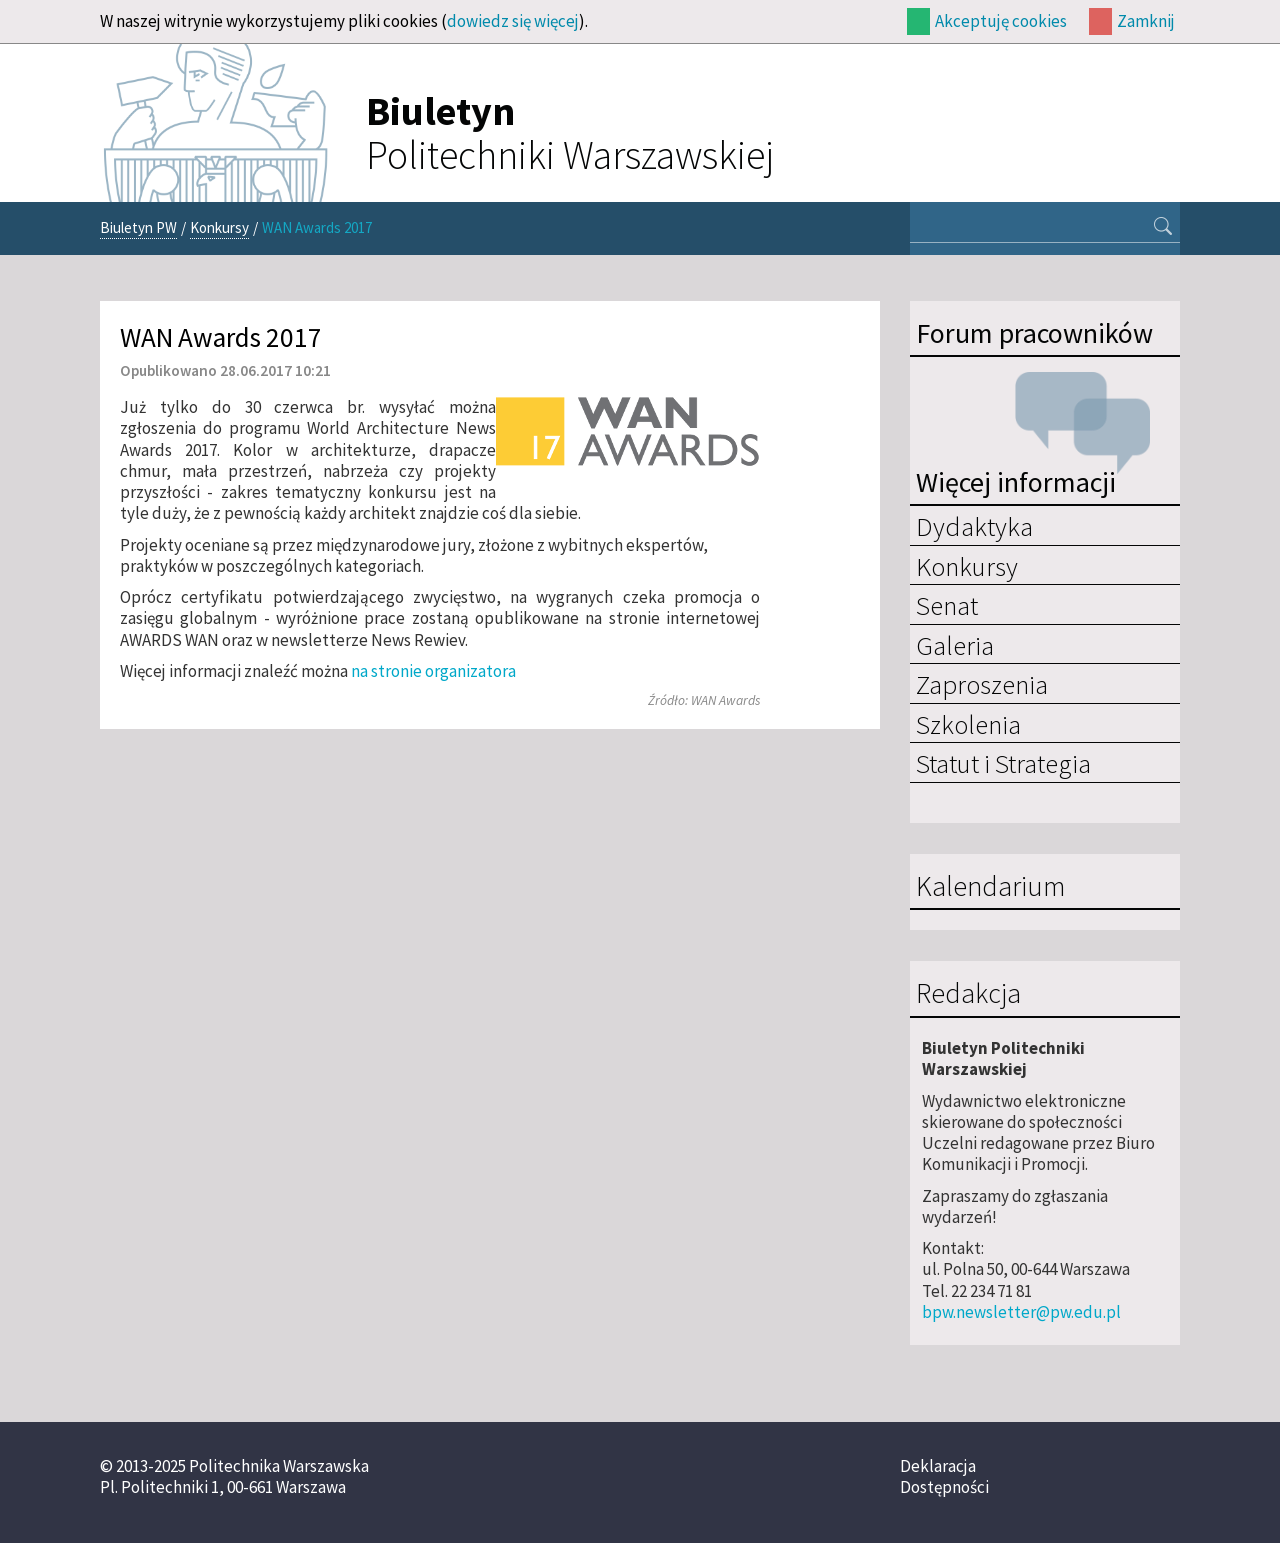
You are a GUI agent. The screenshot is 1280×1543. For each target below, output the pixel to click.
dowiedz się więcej (513, 21)
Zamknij (1146, 21)
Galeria (955, 645)
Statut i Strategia (1003, 763)
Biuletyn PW (138, 227)
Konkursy (219, 227)
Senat (947, 605)
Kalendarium (990, 887)
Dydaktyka (974, 526)
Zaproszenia (982, 684)
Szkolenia (968, 724)
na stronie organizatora (433, 671)
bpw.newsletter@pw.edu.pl (1021, 1312)
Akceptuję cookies (1001, 21)
